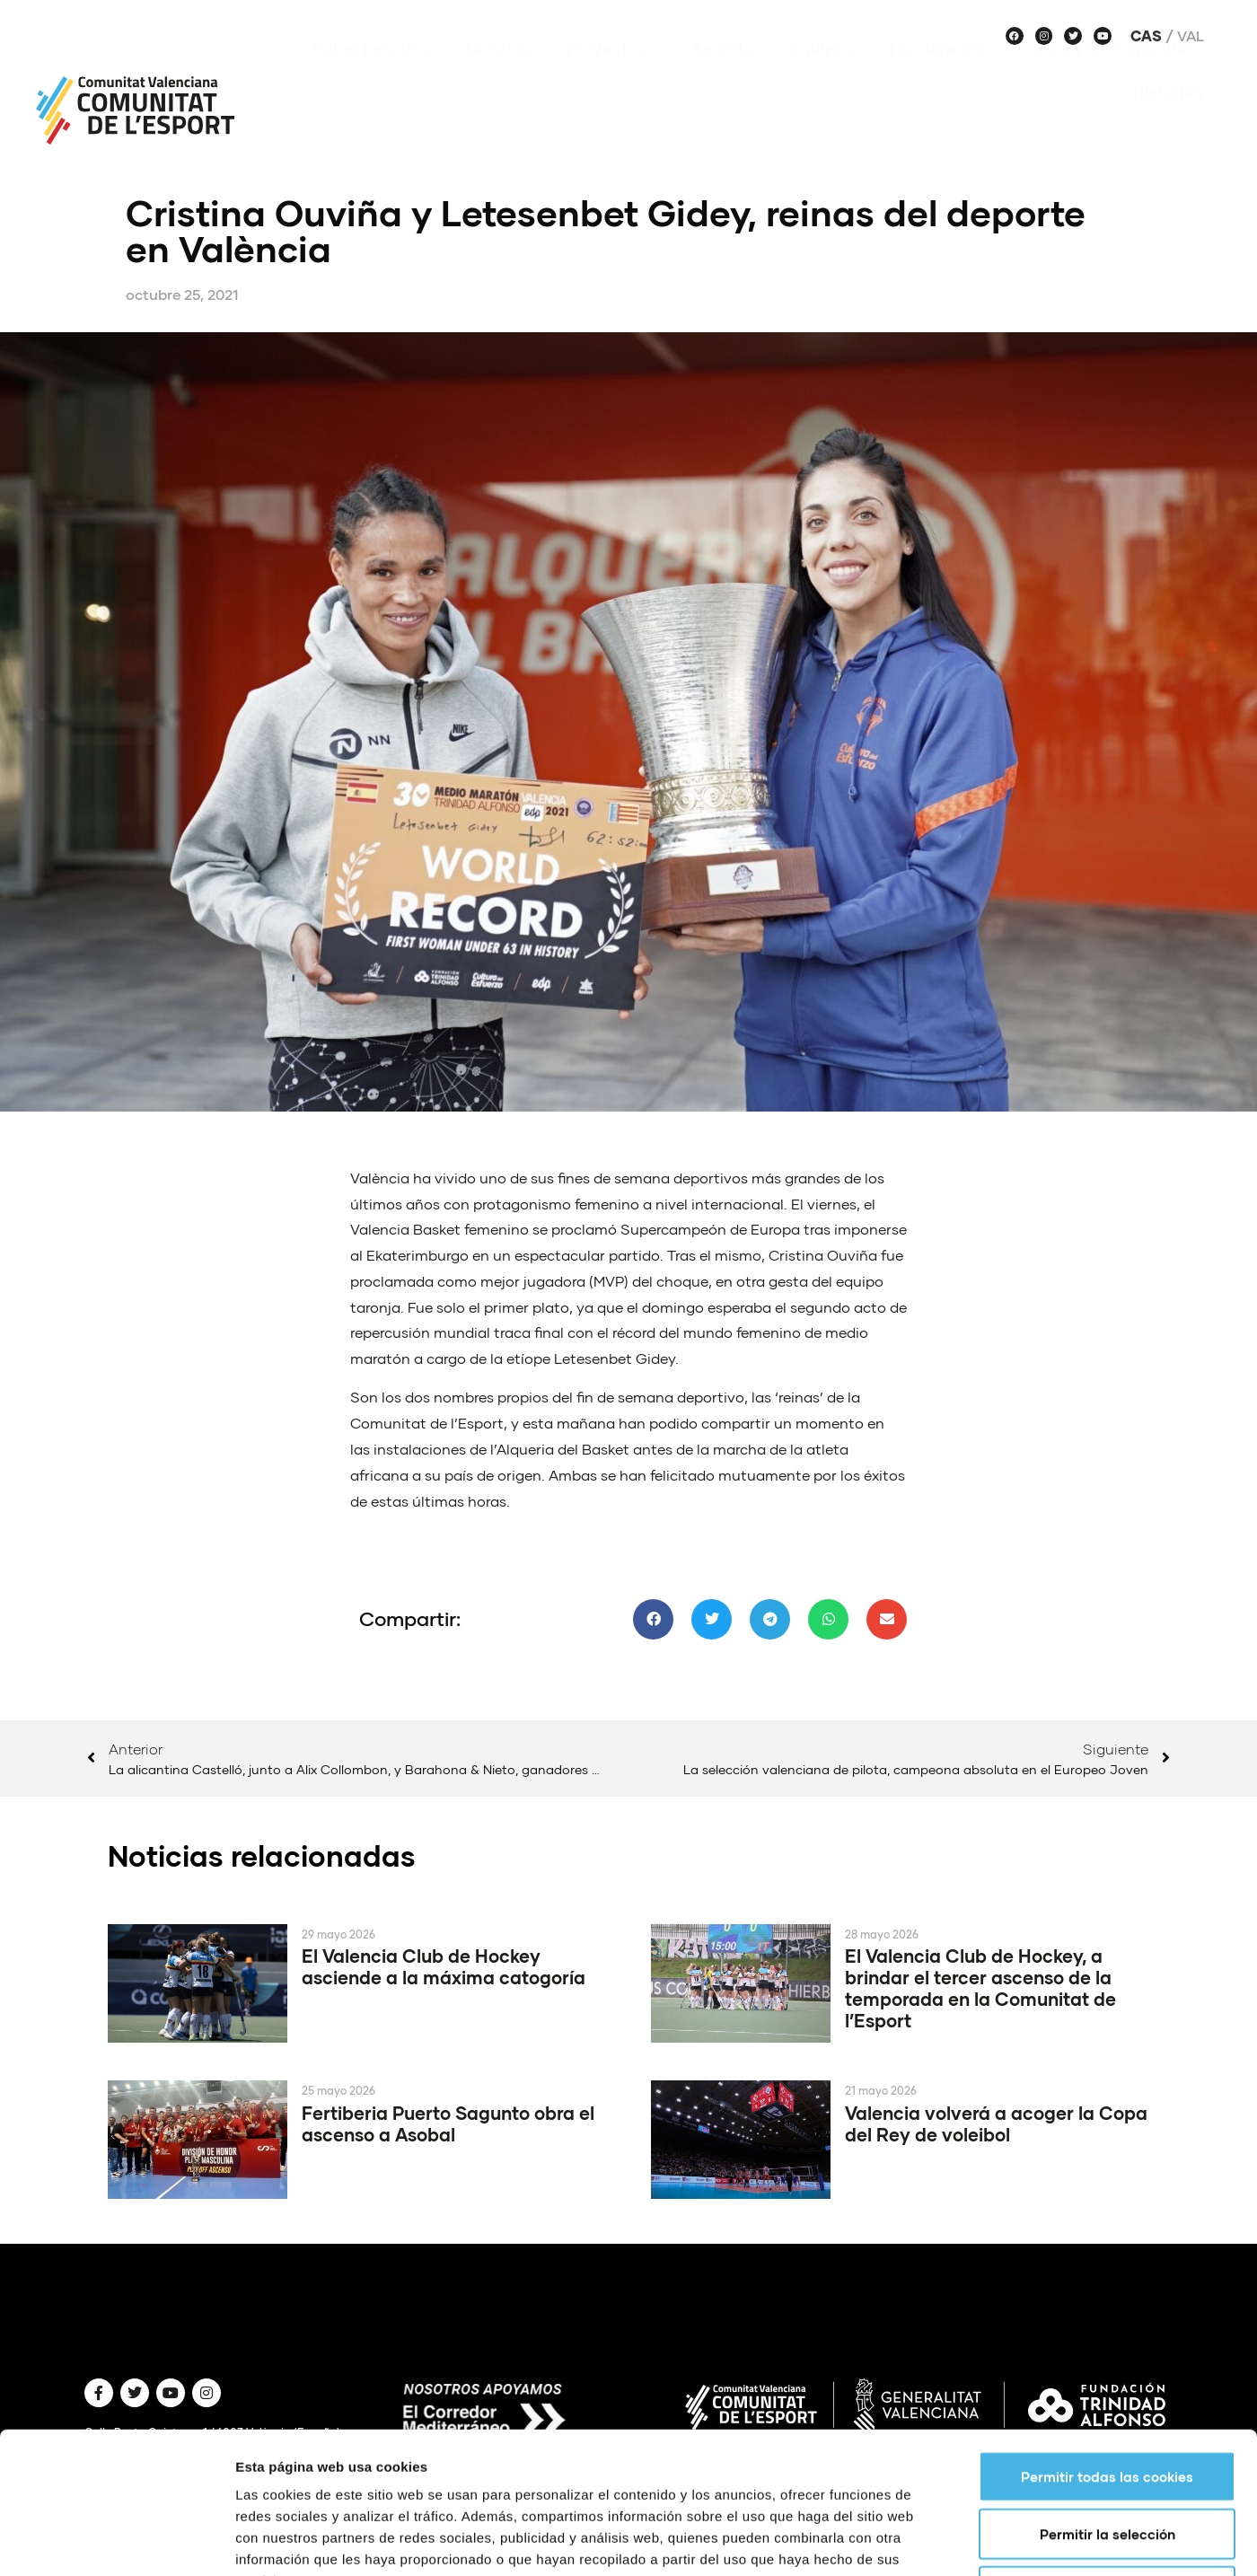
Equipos (822, 74)
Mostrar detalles (964, 2272)
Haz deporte (944, 74)
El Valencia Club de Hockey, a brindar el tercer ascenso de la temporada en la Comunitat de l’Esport (980, 1988)
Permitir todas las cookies (1107, 2088)
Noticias (498, 74)
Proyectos (611, 74)
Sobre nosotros (371, 74)
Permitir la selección (1107, 2146)
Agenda (722, 74)
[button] (653, 1619)
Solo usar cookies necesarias (1107, 2203)
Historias (1168, 117)
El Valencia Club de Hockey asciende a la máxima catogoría (443, 1966)
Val (1190, 36)
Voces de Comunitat (1118, 74)
